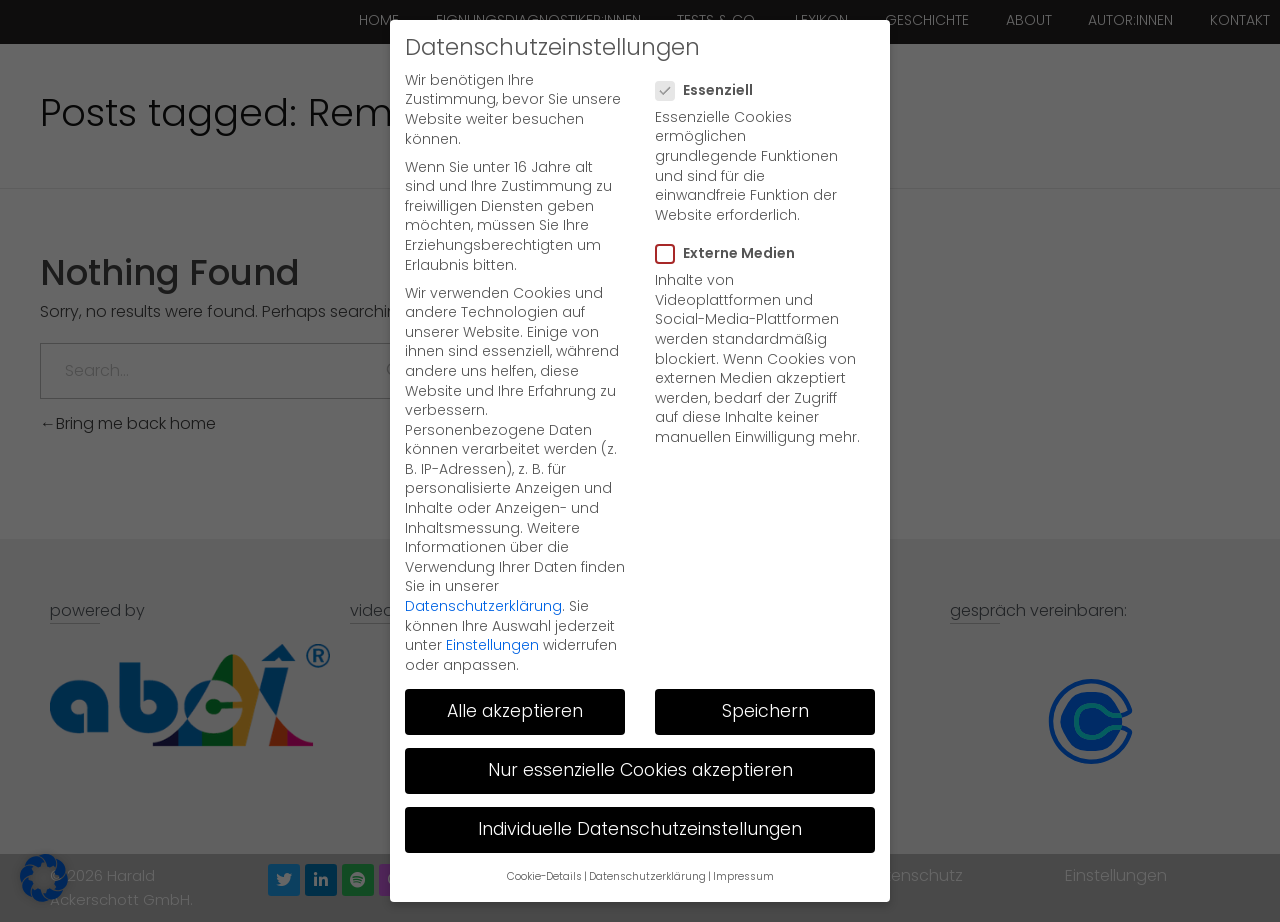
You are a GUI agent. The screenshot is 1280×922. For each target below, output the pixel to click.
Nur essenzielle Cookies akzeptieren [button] (640, 730)
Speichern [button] (765, 671)
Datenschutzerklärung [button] (647, 836)
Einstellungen (492, 605)
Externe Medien (731, 213)
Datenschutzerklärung (483, 566)
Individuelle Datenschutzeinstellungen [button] (640, 789)
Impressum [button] (743, 836)
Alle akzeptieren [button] (515, 671)
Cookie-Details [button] (544, 836)
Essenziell (710, 49)
